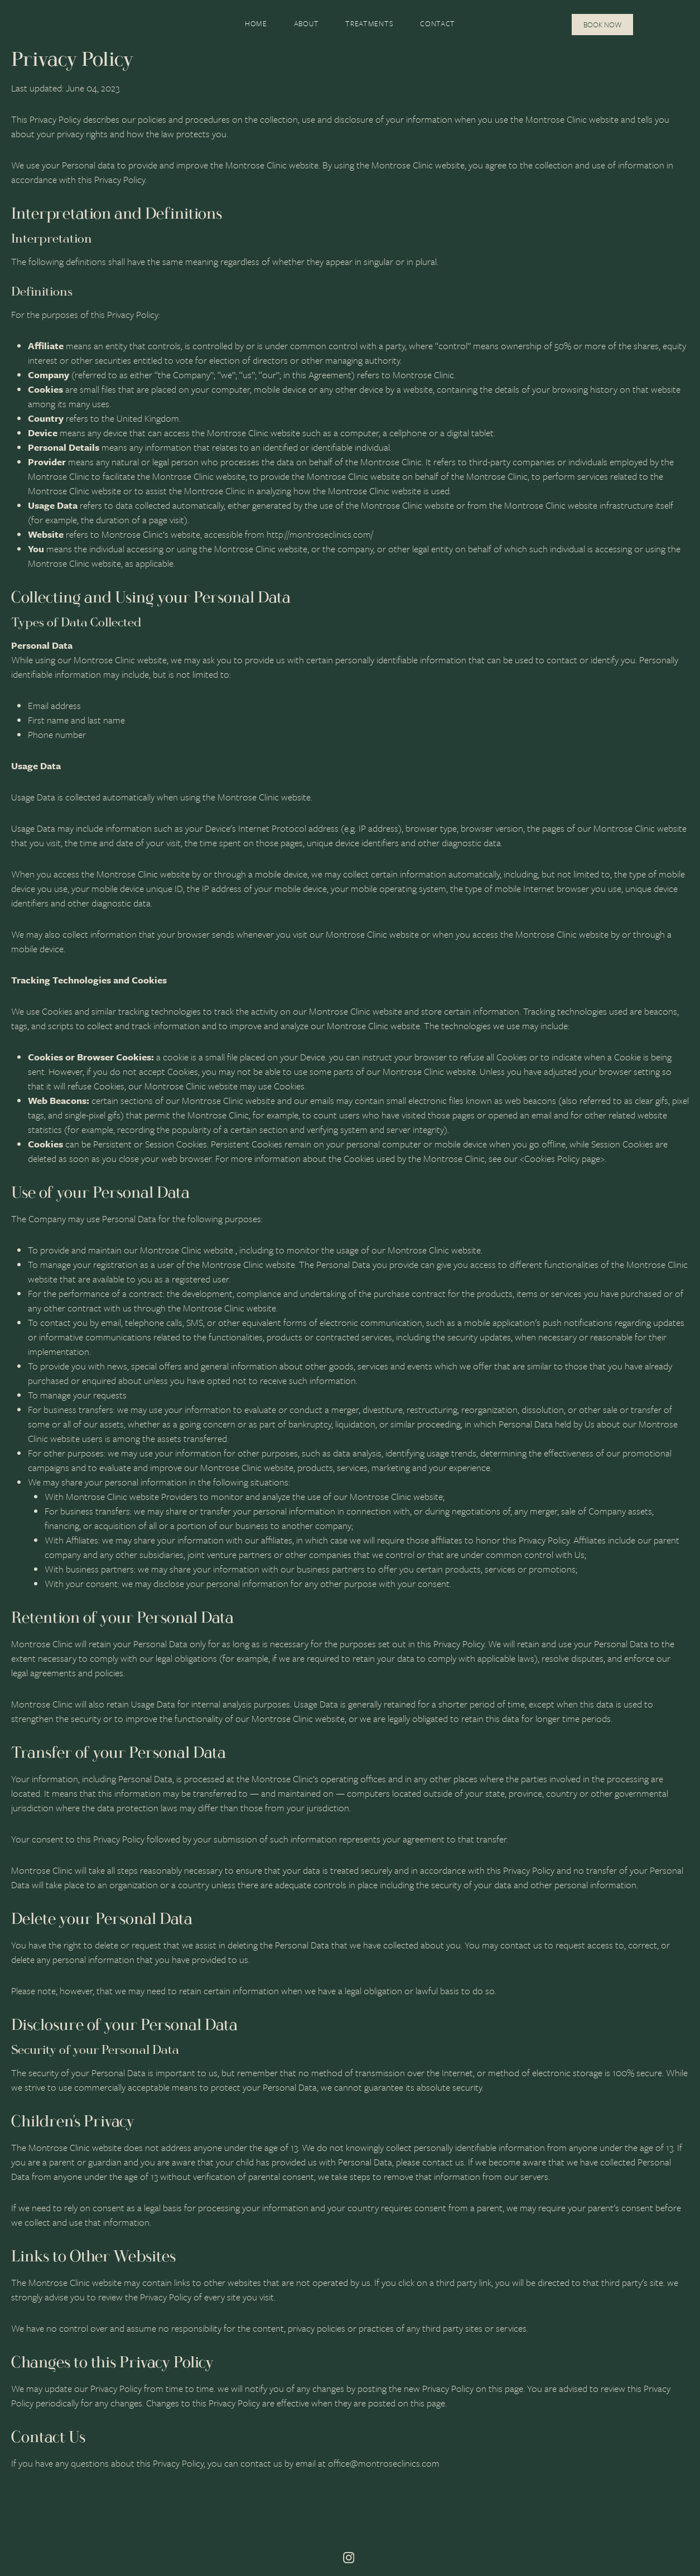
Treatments (369, 23)
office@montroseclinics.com (384, 2463)
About (306, 23)
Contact (437, 23)
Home (256, 23)
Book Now (602, 24)
